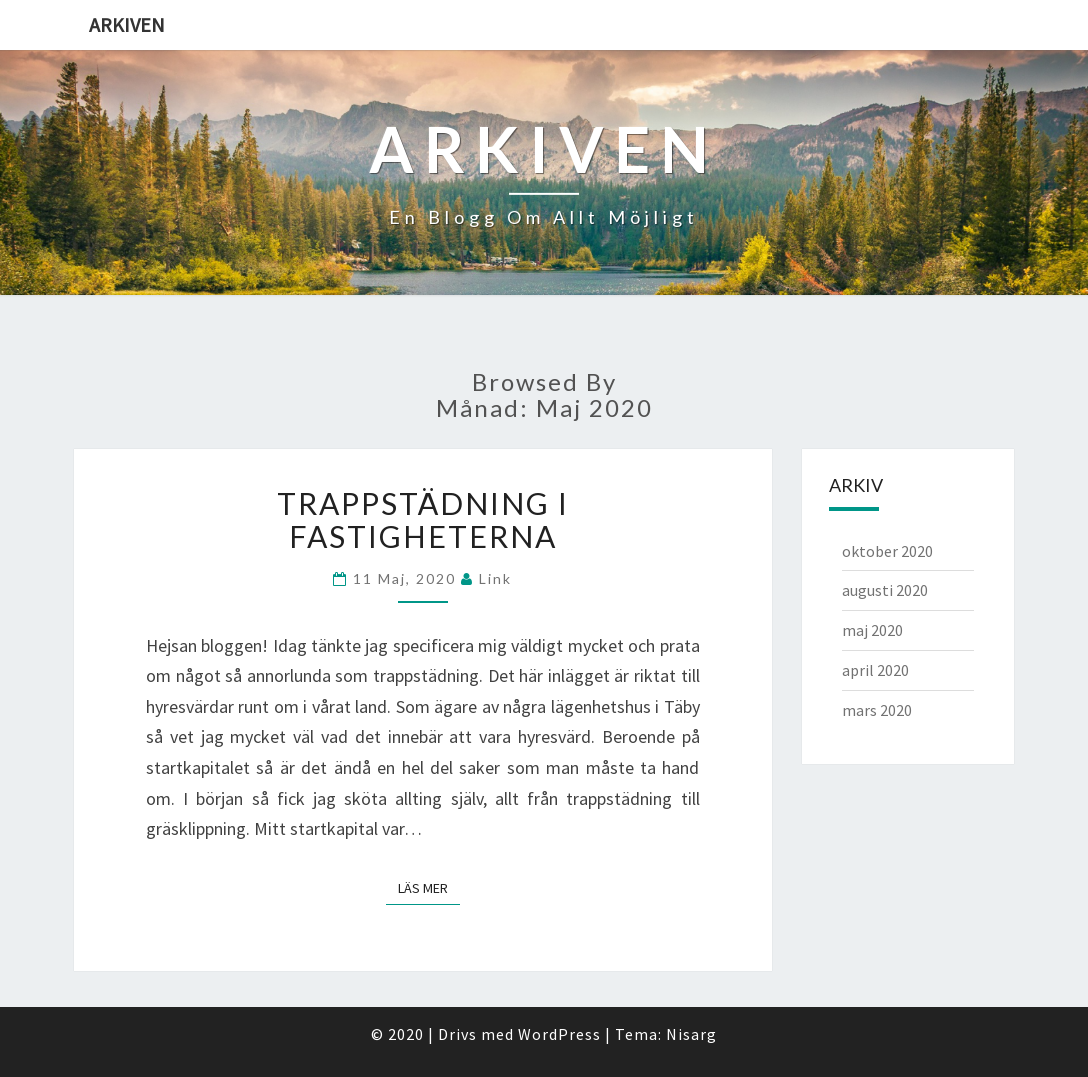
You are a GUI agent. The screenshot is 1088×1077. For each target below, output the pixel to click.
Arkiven (127, 24)
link (495, 578)
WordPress (559, 1034)
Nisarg (691, 1034)
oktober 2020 (887, 551)
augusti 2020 (885, 590)
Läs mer (429, 887)
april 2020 (875, 670)
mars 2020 (877, 710)
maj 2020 (872, 630)
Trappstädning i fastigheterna (423, 519)
